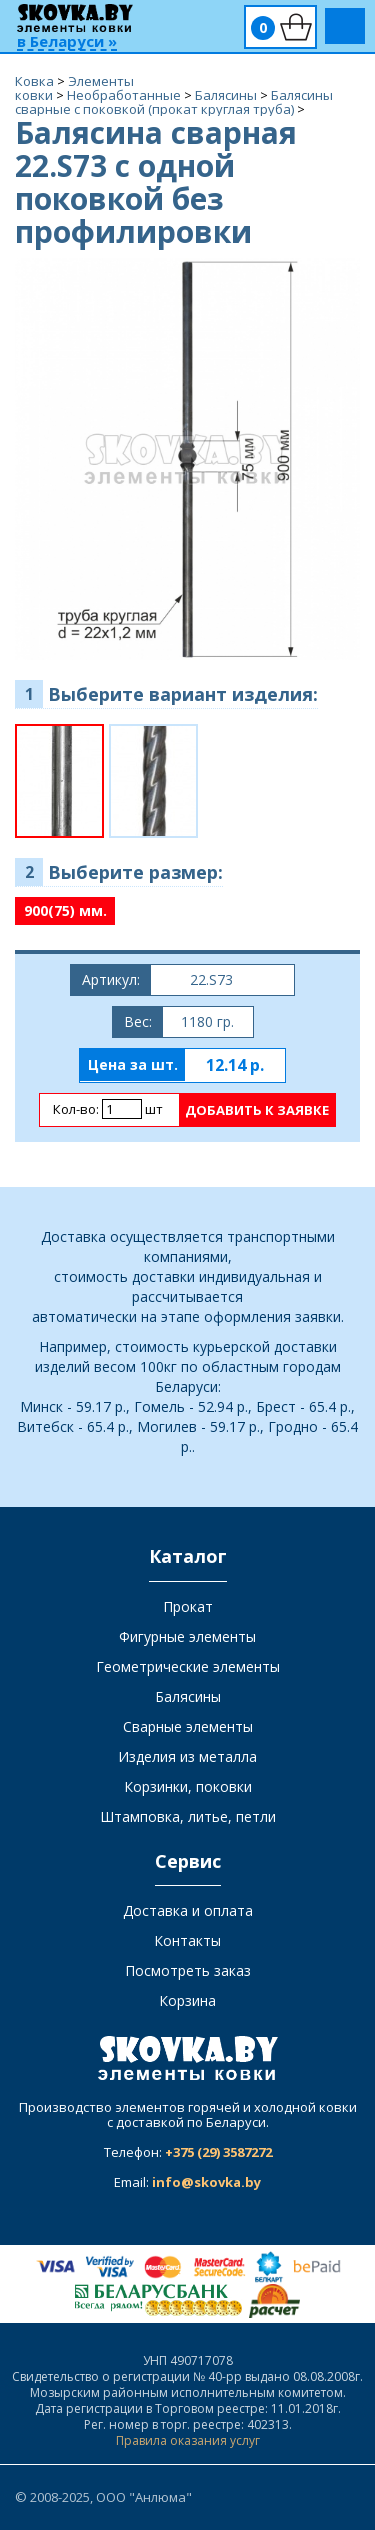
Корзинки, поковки (188, 1786)
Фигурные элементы (187, 1636)
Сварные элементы (188, 1726)
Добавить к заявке (257, 1110)
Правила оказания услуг (188, 2440)
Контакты (187, 1940)
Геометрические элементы (188, 1666)
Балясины (188, 1696)
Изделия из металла (187, 1756)
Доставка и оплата (188, 1910)
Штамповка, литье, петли (188, 1816)
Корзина (187, 2000)
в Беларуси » (67, 42)
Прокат (188, 1606)
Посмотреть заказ (188, 1970)
